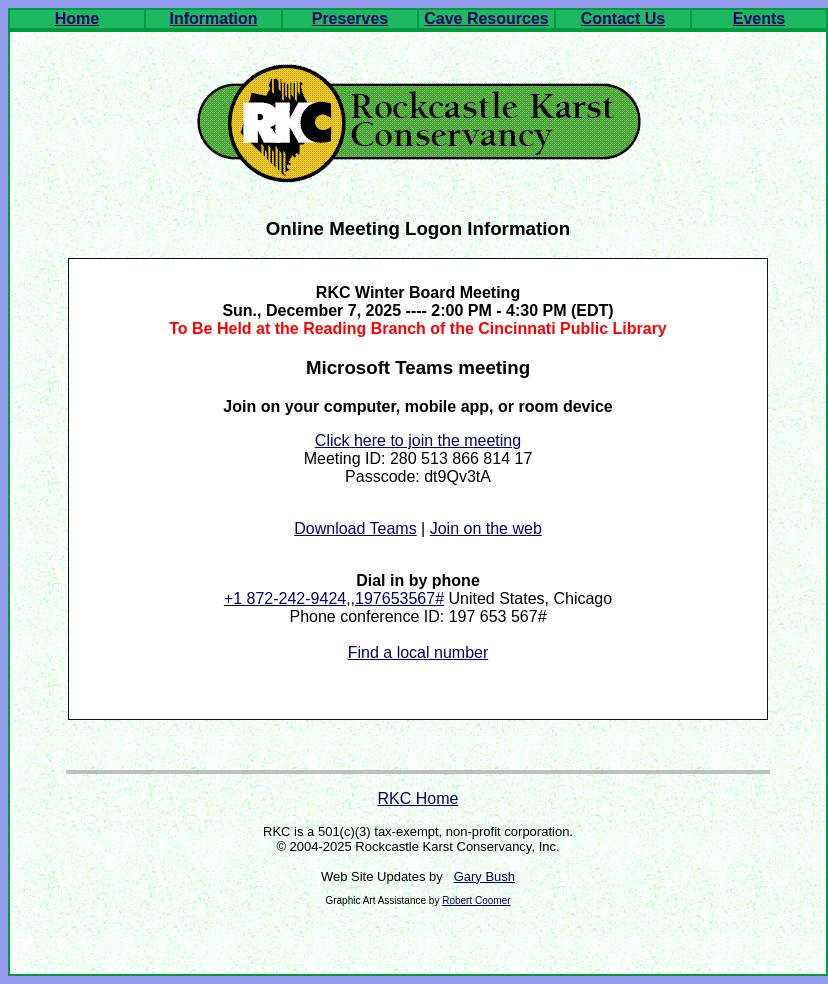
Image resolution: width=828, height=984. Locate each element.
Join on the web (486, 528)
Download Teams (355, 528)
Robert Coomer (476, 900)
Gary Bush (484, 876)
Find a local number (418, 652)
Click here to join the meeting (418, 440)
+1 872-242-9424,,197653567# (334, 598)
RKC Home (418, 798)
